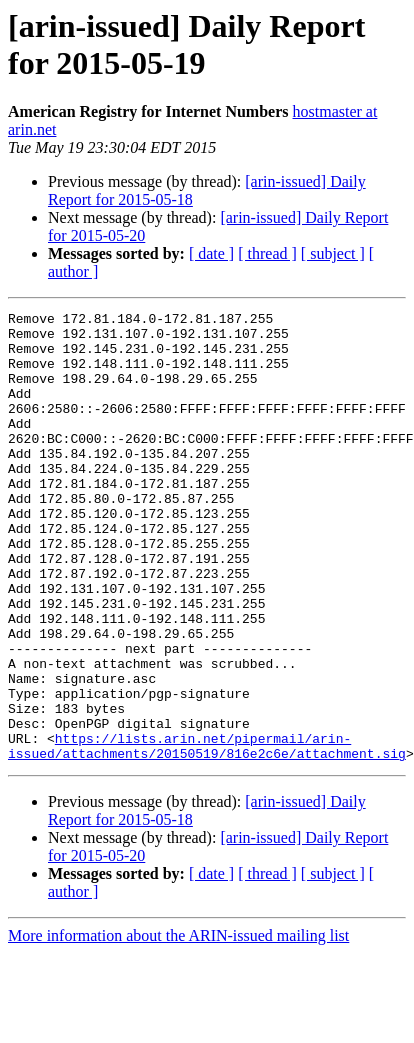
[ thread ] (267, 253)
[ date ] (211, 253)
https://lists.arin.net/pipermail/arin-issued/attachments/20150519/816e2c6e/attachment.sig (207, 834)
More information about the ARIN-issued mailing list (178, 1025)
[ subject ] (333, 253)
